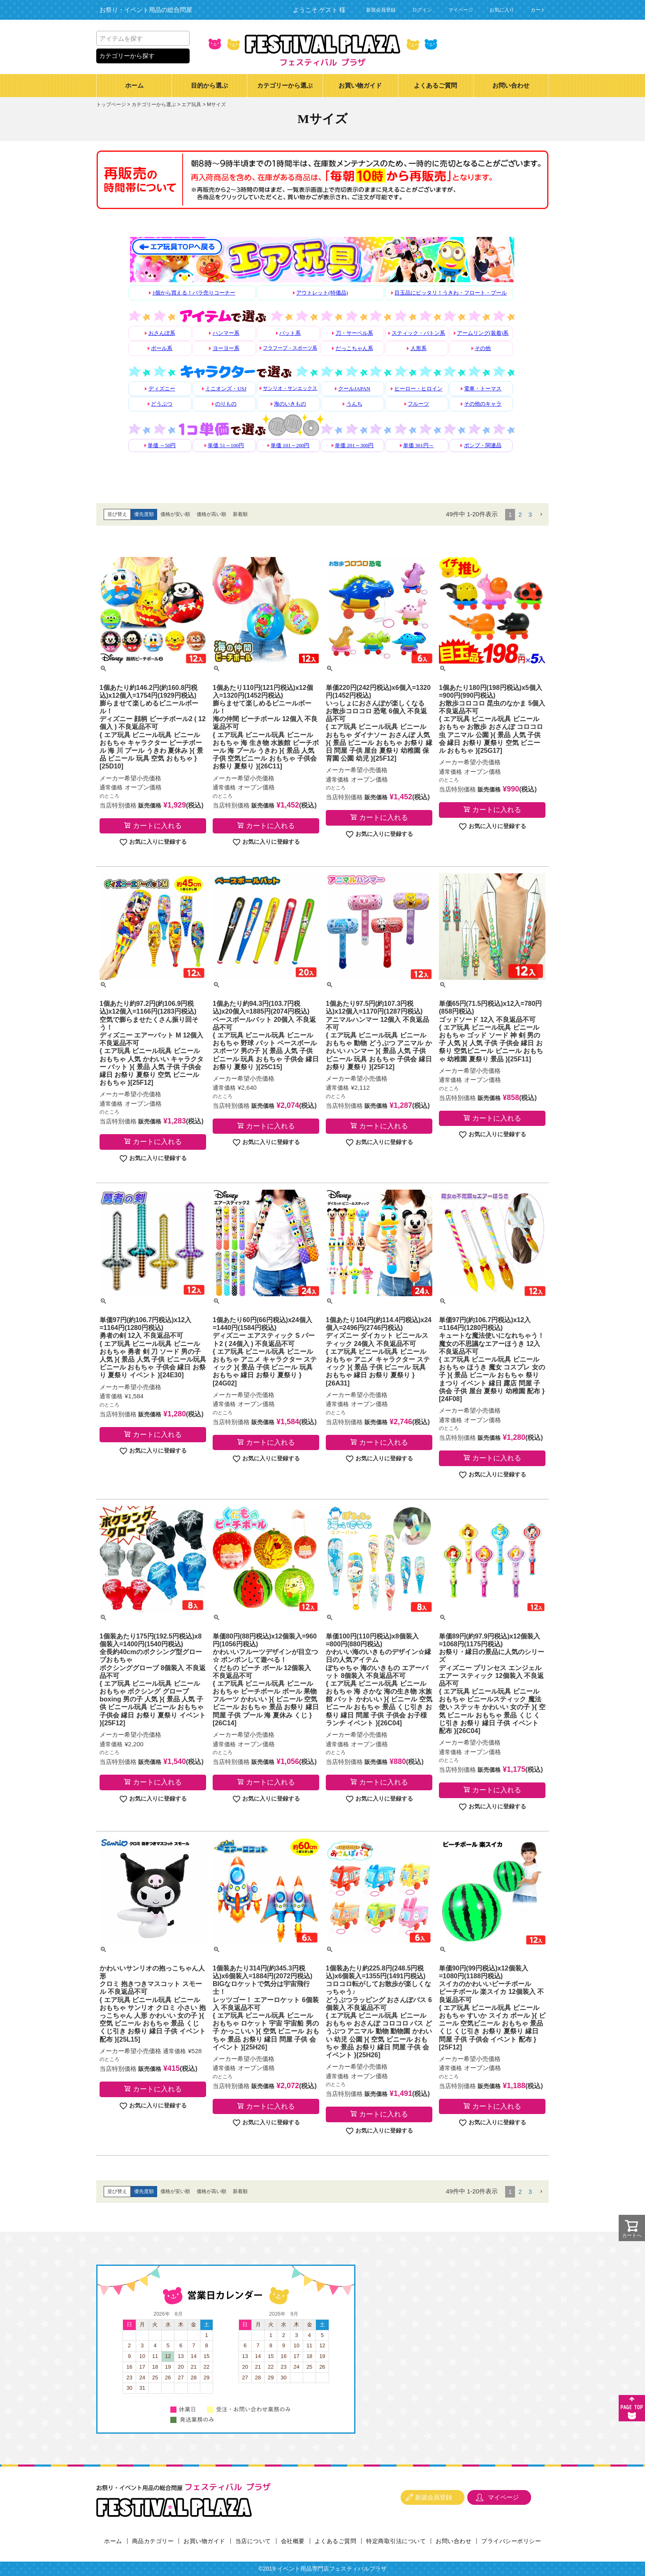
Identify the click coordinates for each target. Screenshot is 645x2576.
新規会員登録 (381, 10)
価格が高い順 (211, 514)
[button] (541, 514)
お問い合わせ (510, 85)
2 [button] (520, 514)
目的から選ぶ (209, 85)
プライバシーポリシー (511, 2541)
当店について (253, 2541)
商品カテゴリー (153, 2541)
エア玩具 (191, 104)
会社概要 (293, 2541)
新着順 (240, 514)
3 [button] (530, 514)
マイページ (460, 10)
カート (538, 10)
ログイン (422, 10)
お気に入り (502, 10)
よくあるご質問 (435, 85)
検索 (182, 38)
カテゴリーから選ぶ (285, 85)
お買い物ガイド (360, 85)
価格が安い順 (175, 514)
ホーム (134, 85)
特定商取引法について (396, 2541)
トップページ (111, 104)
